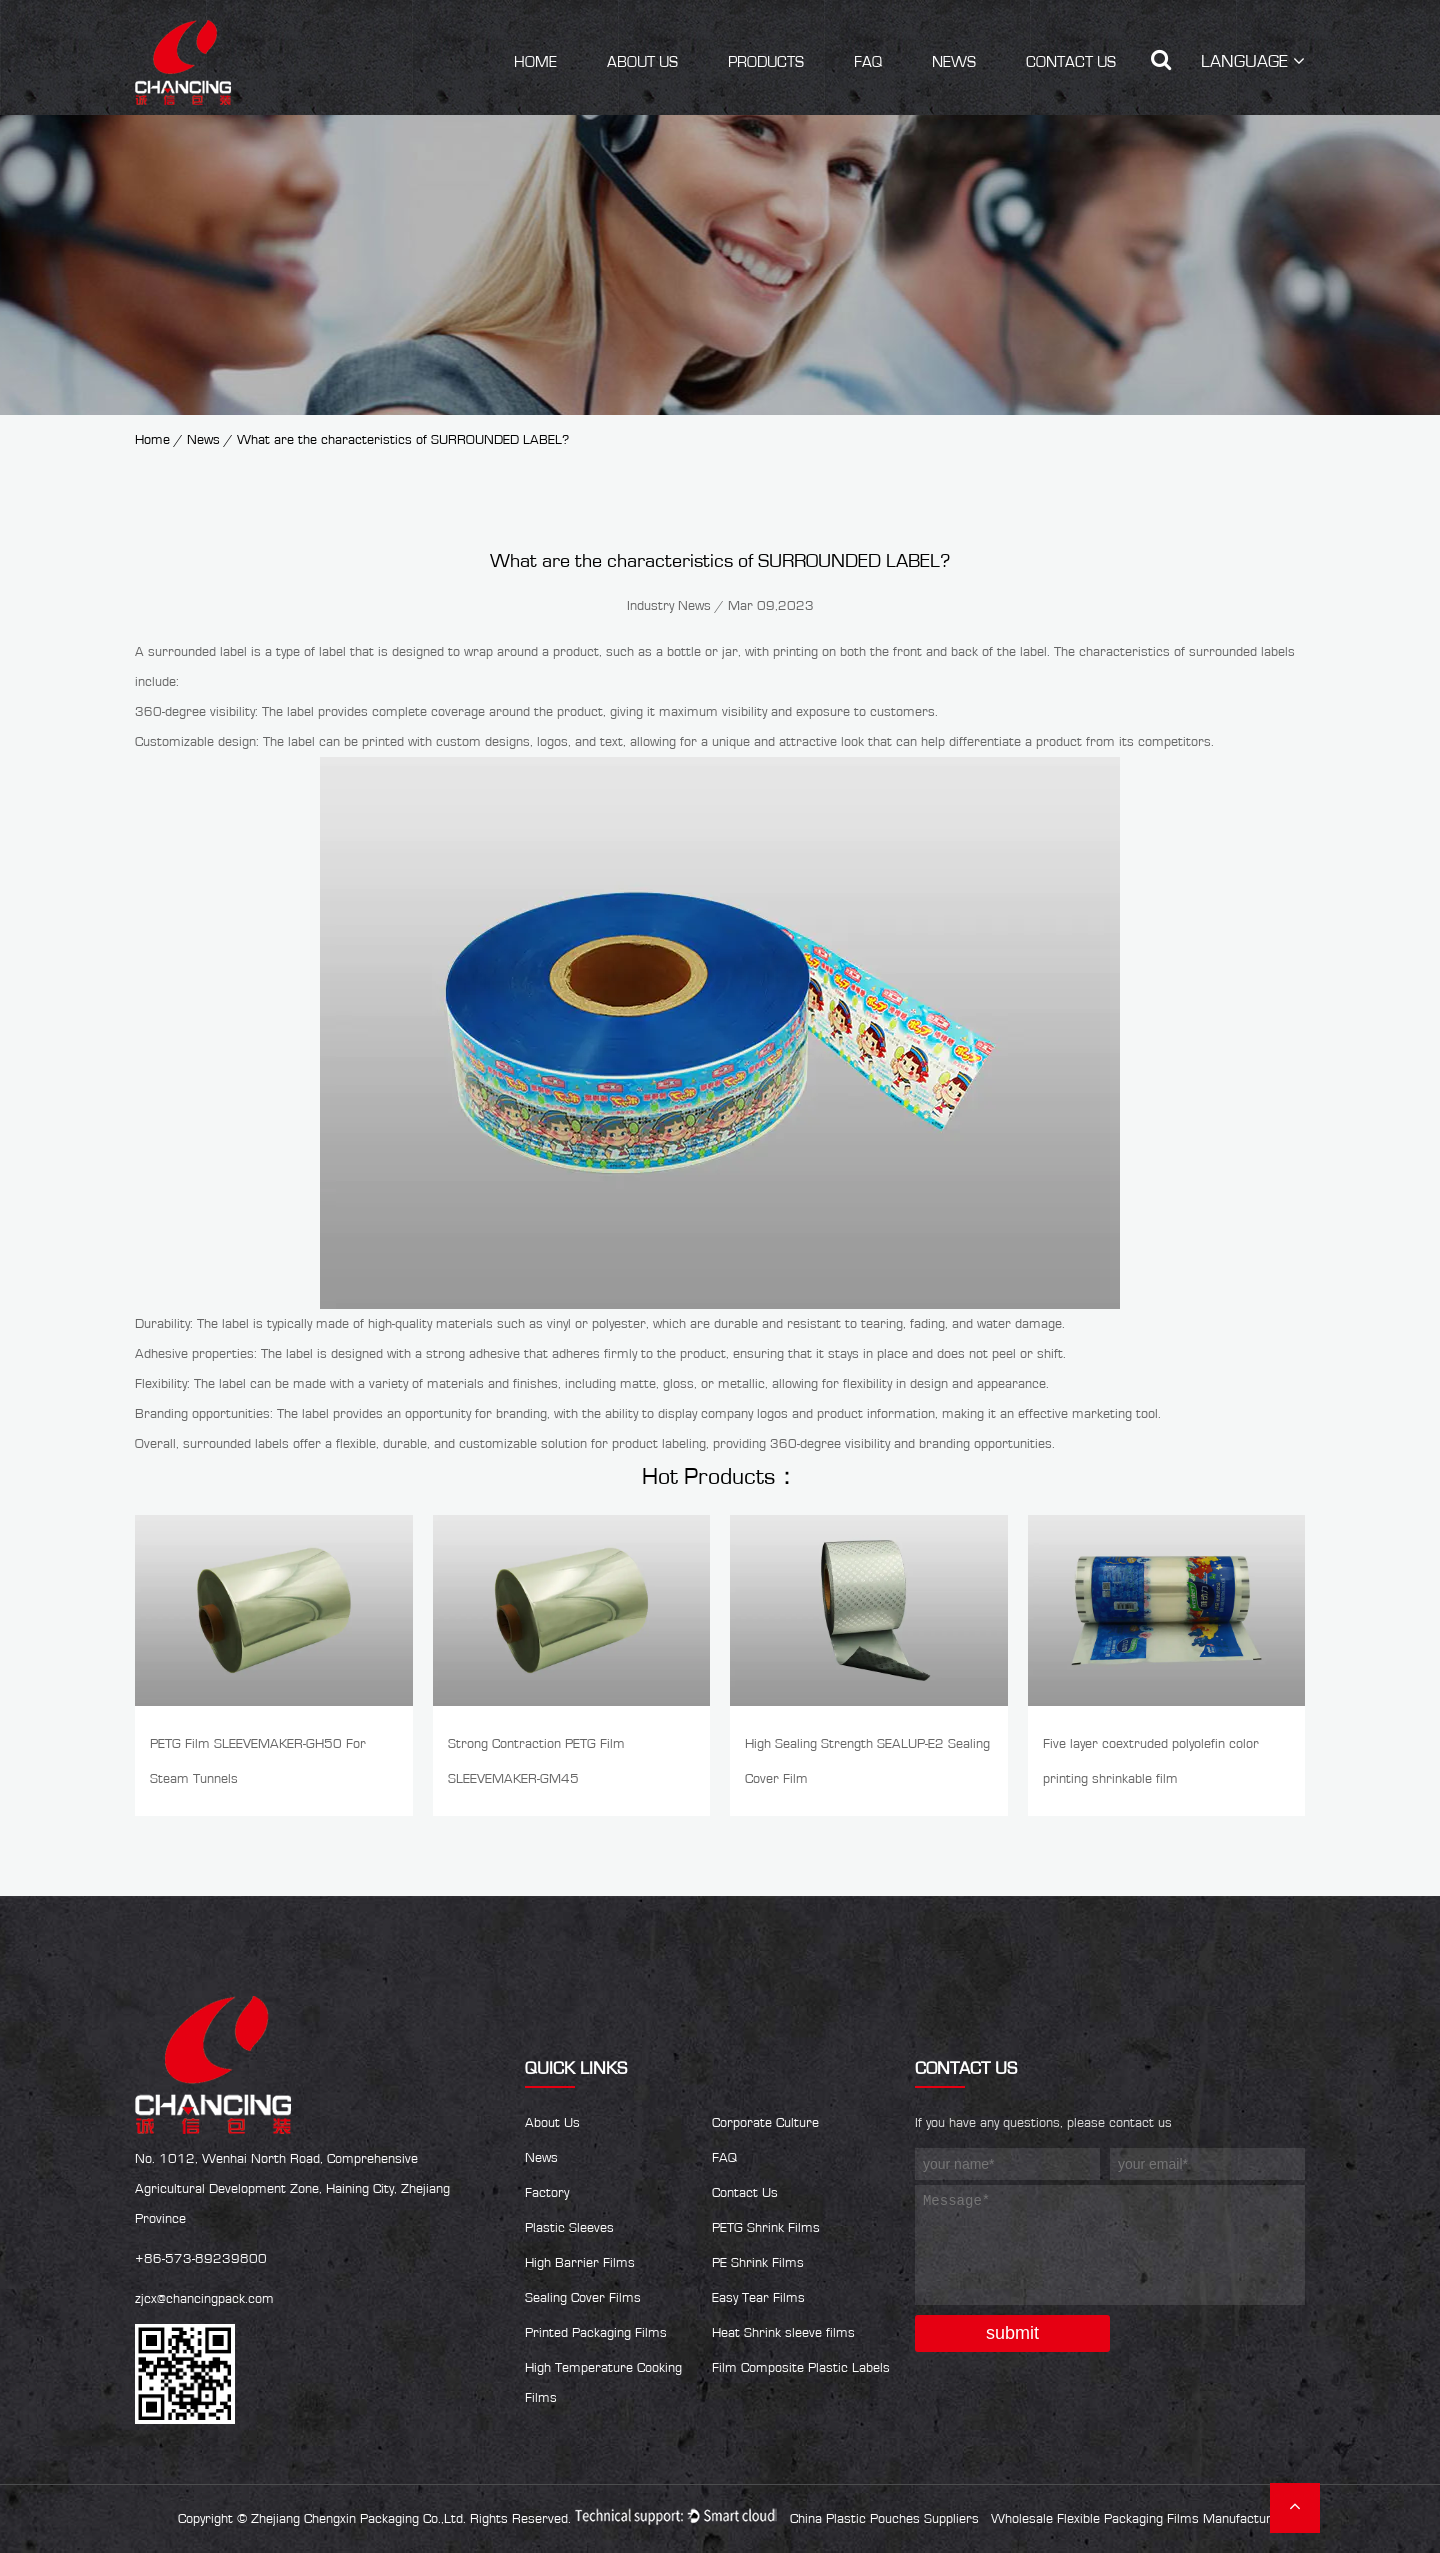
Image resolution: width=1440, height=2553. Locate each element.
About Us (642, 62)
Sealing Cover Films (583, 2298)
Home (535, 62)
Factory (547, 2193)
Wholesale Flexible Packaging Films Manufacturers (1141, 2519)
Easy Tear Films (758, 2298)
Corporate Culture (765, 2123)
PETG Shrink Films (766, 2228)
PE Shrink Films (758, 2263)
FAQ (868, 62)
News (954, 62)
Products (766, 62)
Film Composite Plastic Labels (801, 2368)
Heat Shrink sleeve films (783, 2333)
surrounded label (197, 652)
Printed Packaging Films (596, 2333)
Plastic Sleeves (569, 2228)
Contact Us (1071, 62)
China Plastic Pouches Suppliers (884, 2519)
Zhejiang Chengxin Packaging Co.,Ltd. (358, 2519)
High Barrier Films (580, 2263)
